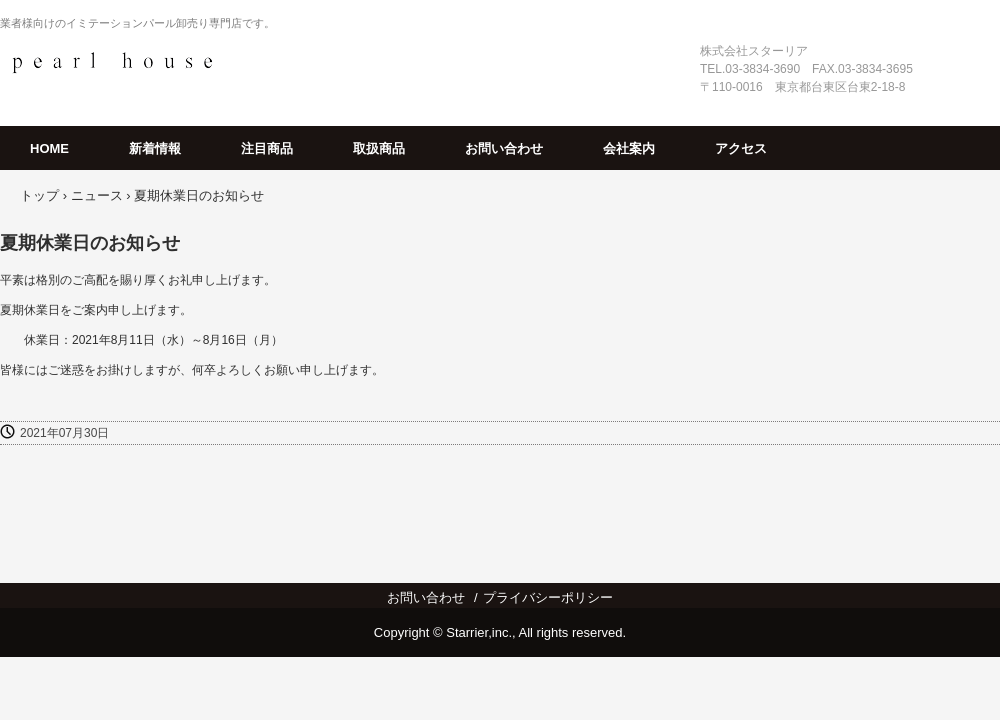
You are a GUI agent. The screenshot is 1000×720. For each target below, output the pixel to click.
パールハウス (112, 62)
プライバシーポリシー (548, 597)
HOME (49, 148)
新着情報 (155, 148)
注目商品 (267, 148)
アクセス (741, 148)
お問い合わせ (504, 148)
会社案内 (629, 148)
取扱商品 (379, 148)
